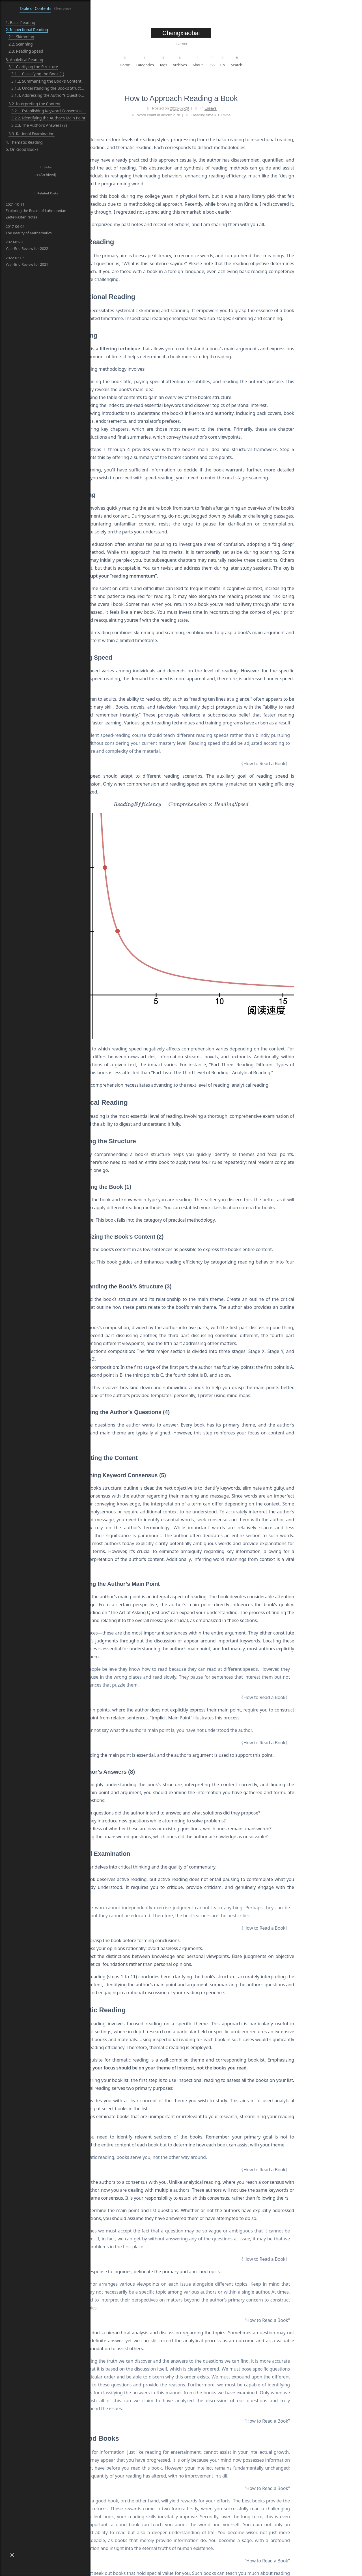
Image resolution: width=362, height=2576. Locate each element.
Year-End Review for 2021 (27, 261)
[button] (12, 2555)
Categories (190, 60)
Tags (208, 60)
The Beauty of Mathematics (29, 229)
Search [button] (282, 60)
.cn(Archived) (45, 174)
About (243, 60)
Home (170, 60)
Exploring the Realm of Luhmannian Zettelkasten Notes (36, 211)
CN (268, 60)
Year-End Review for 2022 (27, 245)
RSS (257, 60)
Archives (225, 60)
